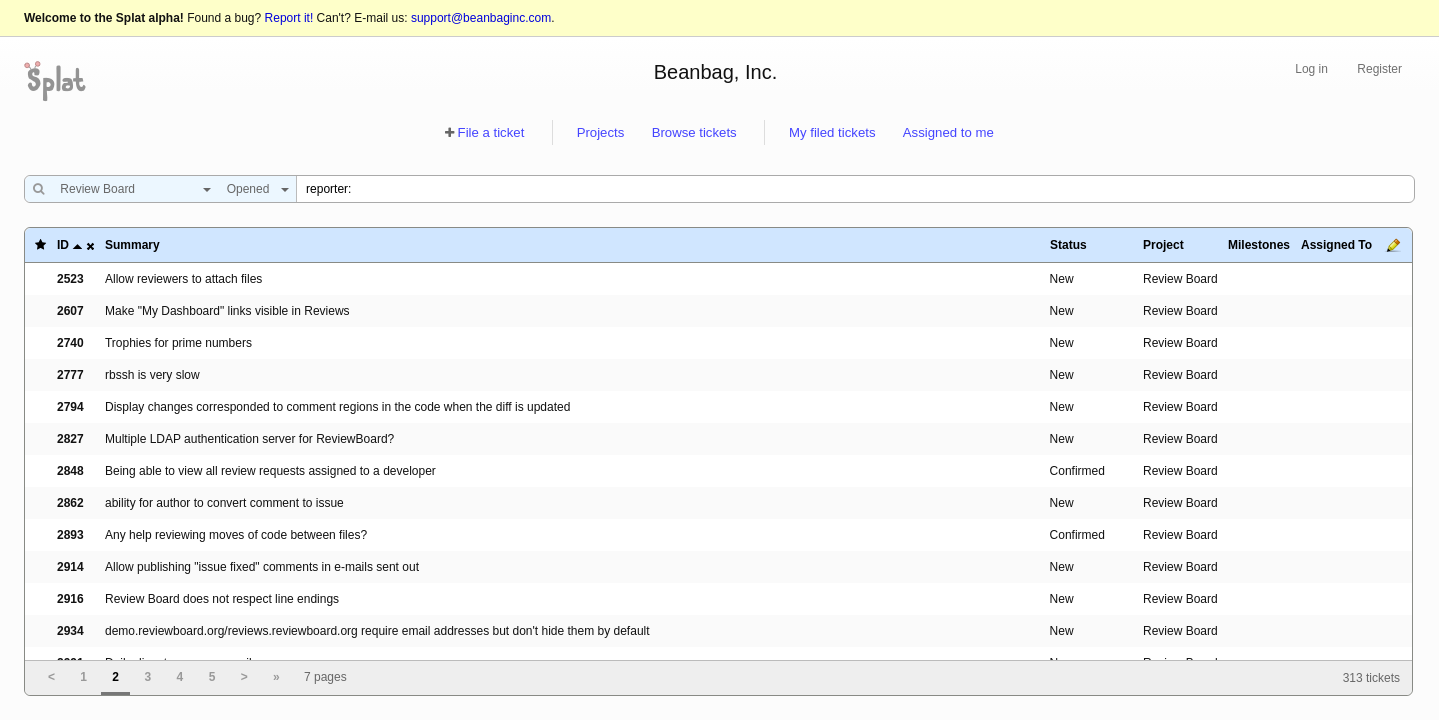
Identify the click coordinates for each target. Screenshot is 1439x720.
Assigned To (1336, 245)
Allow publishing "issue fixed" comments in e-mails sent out (262, 567)
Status (1068, 245)
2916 (70, 599)
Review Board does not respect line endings (222, 599)
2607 (70, 311)
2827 (70, 439)
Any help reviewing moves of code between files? (236, 535)
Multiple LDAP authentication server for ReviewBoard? (249, 439)
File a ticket (491, 132)
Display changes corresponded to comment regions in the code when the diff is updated (337, 407)
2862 (70, 503)
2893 (70, 535)
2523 (70, 279)
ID (63, 245)
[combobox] (130, 189)
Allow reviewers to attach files (183, 279)
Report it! (289, 18)
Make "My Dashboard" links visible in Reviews (227, 311)
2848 (70, 471)
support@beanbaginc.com (481, 18)
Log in (1311, 69)
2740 (70, 343)
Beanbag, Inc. (715, 72)
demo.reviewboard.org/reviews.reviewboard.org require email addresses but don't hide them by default (377, 631)
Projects (601, 132)
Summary (132, 245)
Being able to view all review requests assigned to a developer (270, 471)
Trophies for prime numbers (178, 343)
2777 (70, 375)
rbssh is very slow (152, 375)
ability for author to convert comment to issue (224, 503)
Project (1163, 245)
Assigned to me (948, 132)
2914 (70, 567)
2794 (70, 407)
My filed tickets (832, 132)
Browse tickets (694, 132)
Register (1379, 69)
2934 (70, 631)
